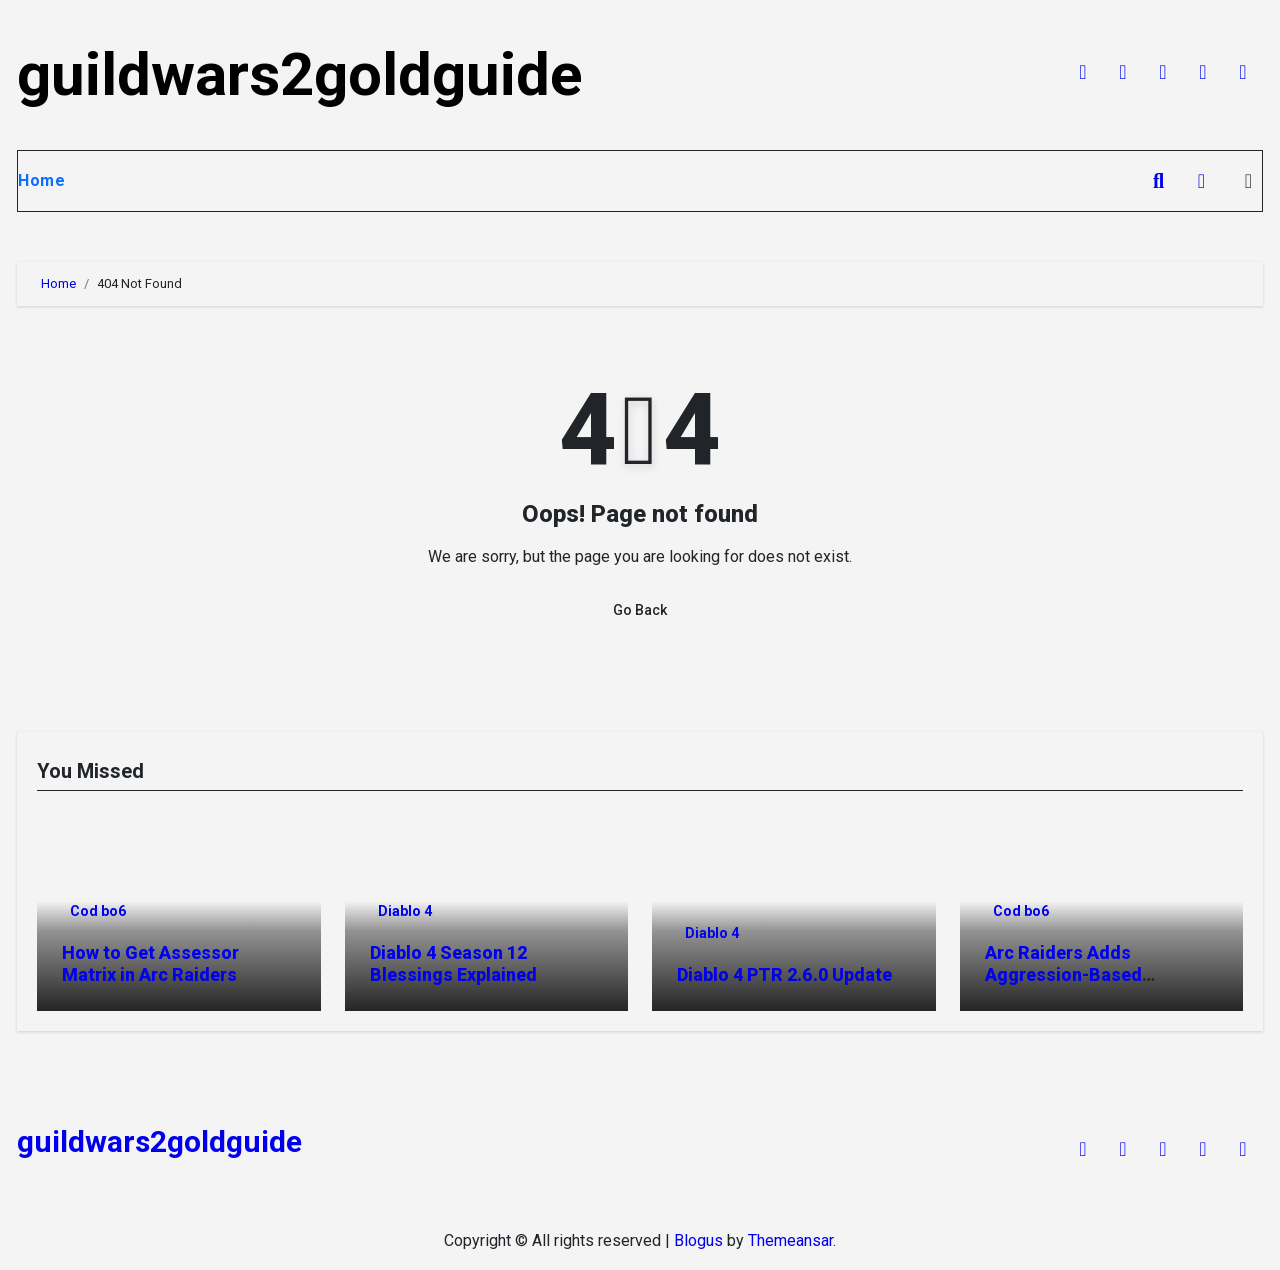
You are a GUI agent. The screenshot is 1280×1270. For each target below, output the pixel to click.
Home (41, 180)
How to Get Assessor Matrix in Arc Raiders (150, 963)
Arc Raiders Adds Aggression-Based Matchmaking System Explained (1076, 985)
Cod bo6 (98, 911)
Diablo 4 (405, 911)
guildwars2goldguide (300, 74)
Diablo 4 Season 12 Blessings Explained (453, 963)
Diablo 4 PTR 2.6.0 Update (784, 974)
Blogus (698, 1240)
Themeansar (790, 1240)
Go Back (640, 610)
